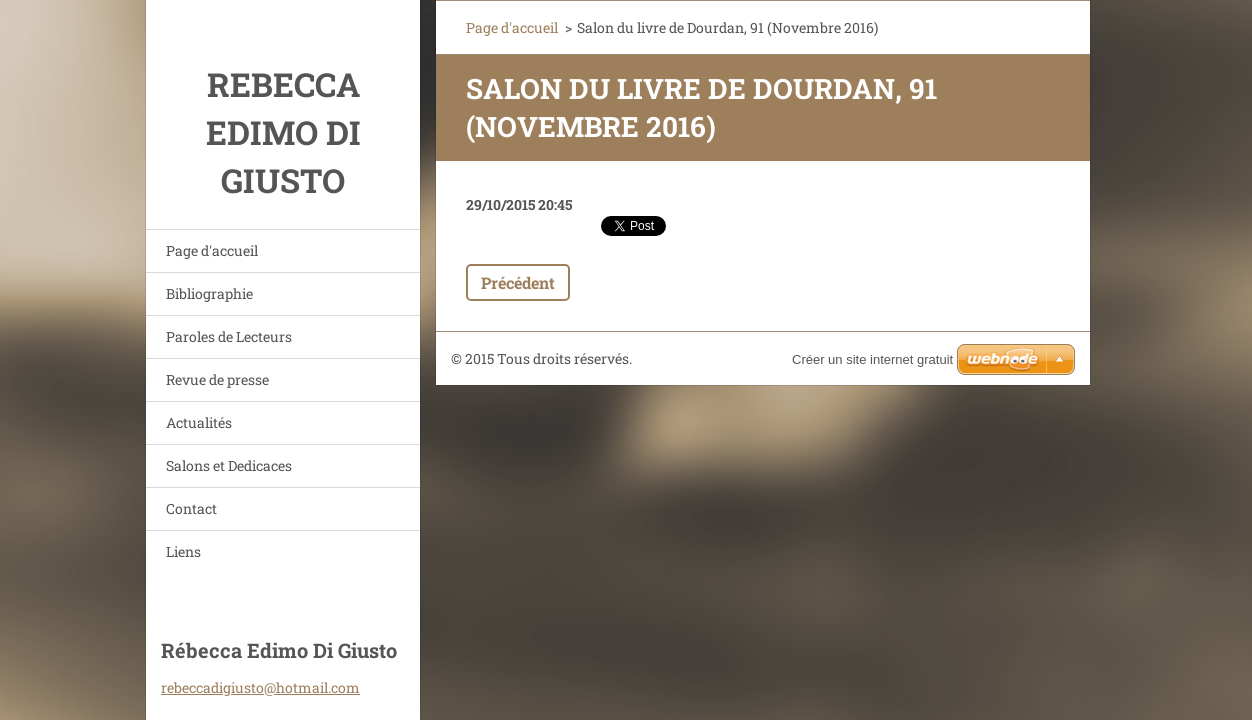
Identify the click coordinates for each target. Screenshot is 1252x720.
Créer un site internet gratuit (872, 359)
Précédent (518, 282)
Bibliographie (209, 293)
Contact (191, 508)
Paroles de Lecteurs (229, 336)
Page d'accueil (212, 250)
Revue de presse (217, 379)
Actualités (199, 422)
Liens (183, 551)
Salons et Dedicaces (229, 465)
